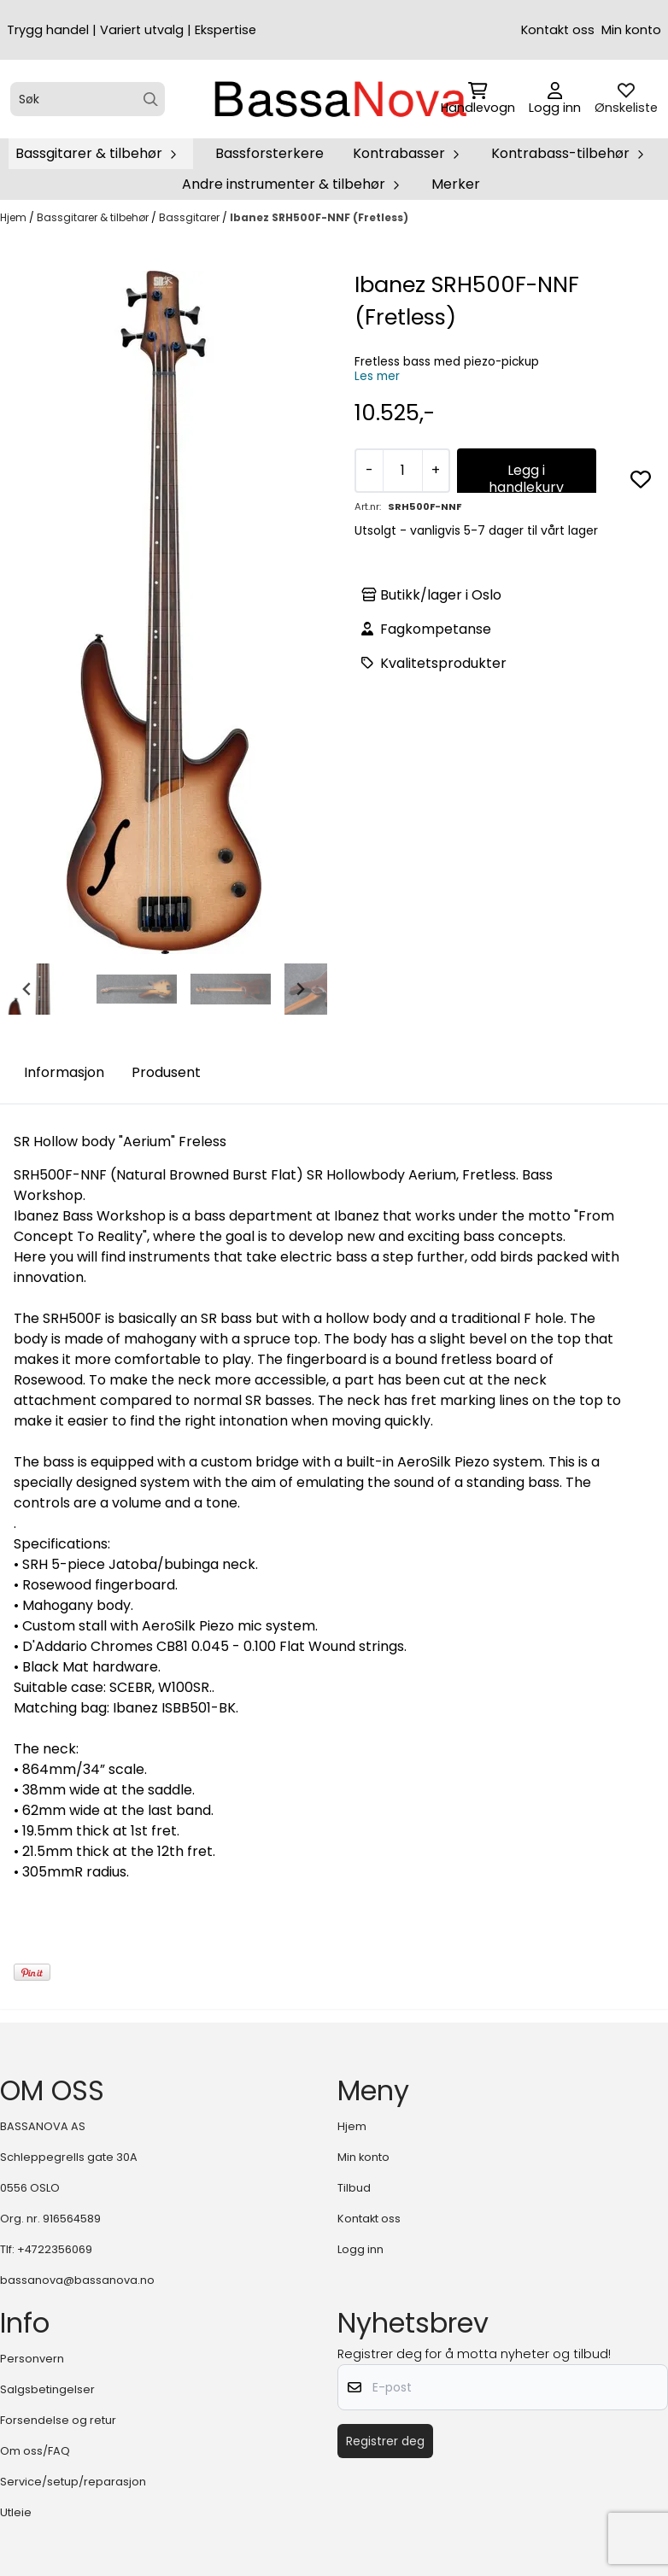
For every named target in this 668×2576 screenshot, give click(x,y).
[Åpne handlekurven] (478, 99)
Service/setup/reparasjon (73, 2481)
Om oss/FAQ (35, 2451)
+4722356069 (54, 2249)
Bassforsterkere (269, 153)
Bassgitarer (190, 217)
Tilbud (354, 2188)
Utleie (16, 2512)
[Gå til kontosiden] (555, 99)
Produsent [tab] (166, 1072)
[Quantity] (402, 470)
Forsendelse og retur (58, 2420)
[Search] (150, 99)
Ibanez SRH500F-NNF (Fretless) (319, 217)
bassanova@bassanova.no (77, 2280)
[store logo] (339, 99)
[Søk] (87, 99)
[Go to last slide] (27, 989)
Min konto (631, 29)
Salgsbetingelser (47, 2389)
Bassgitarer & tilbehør (94, 217)
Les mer (377, 376)
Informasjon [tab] (64, 1072)
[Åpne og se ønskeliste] (626, 99)
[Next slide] (299, 989)
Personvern (32, 2358)
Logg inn (360, 2249)
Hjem (14, 217)
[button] (640, 479)
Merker (455, 184)
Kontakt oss (558, 29)
